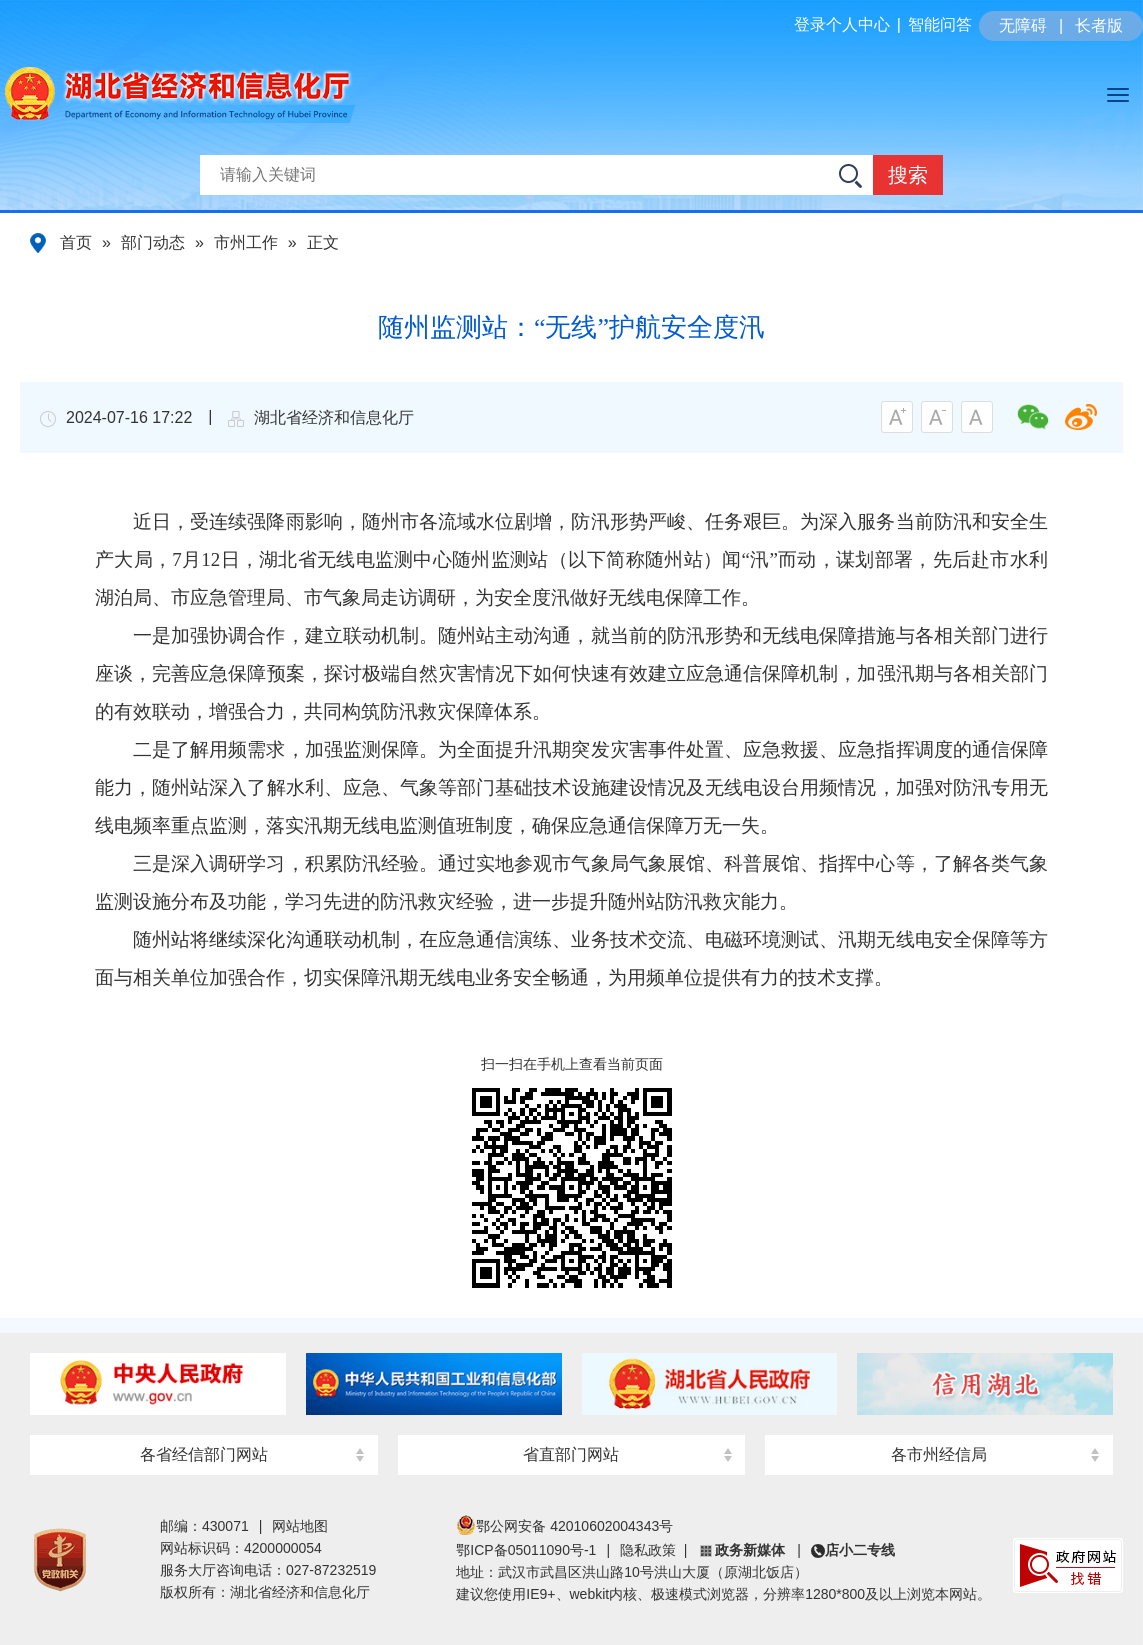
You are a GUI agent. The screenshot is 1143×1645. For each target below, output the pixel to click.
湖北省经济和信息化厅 (289, 121)
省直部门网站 (571, 1454)
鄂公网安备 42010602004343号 (564, 1526)
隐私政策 (648, 1550)
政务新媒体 (750, 1550)
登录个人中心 (842, 24)
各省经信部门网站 (204, 1454)
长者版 (1099, 25)
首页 (76, 242)
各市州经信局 (939, 1454)
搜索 (908, 175)
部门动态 (153, 242)
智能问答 (940, 24)
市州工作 (246, 242)
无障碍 (1023, 25)
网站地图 (300, 1526)
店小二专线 (860, 1550)
